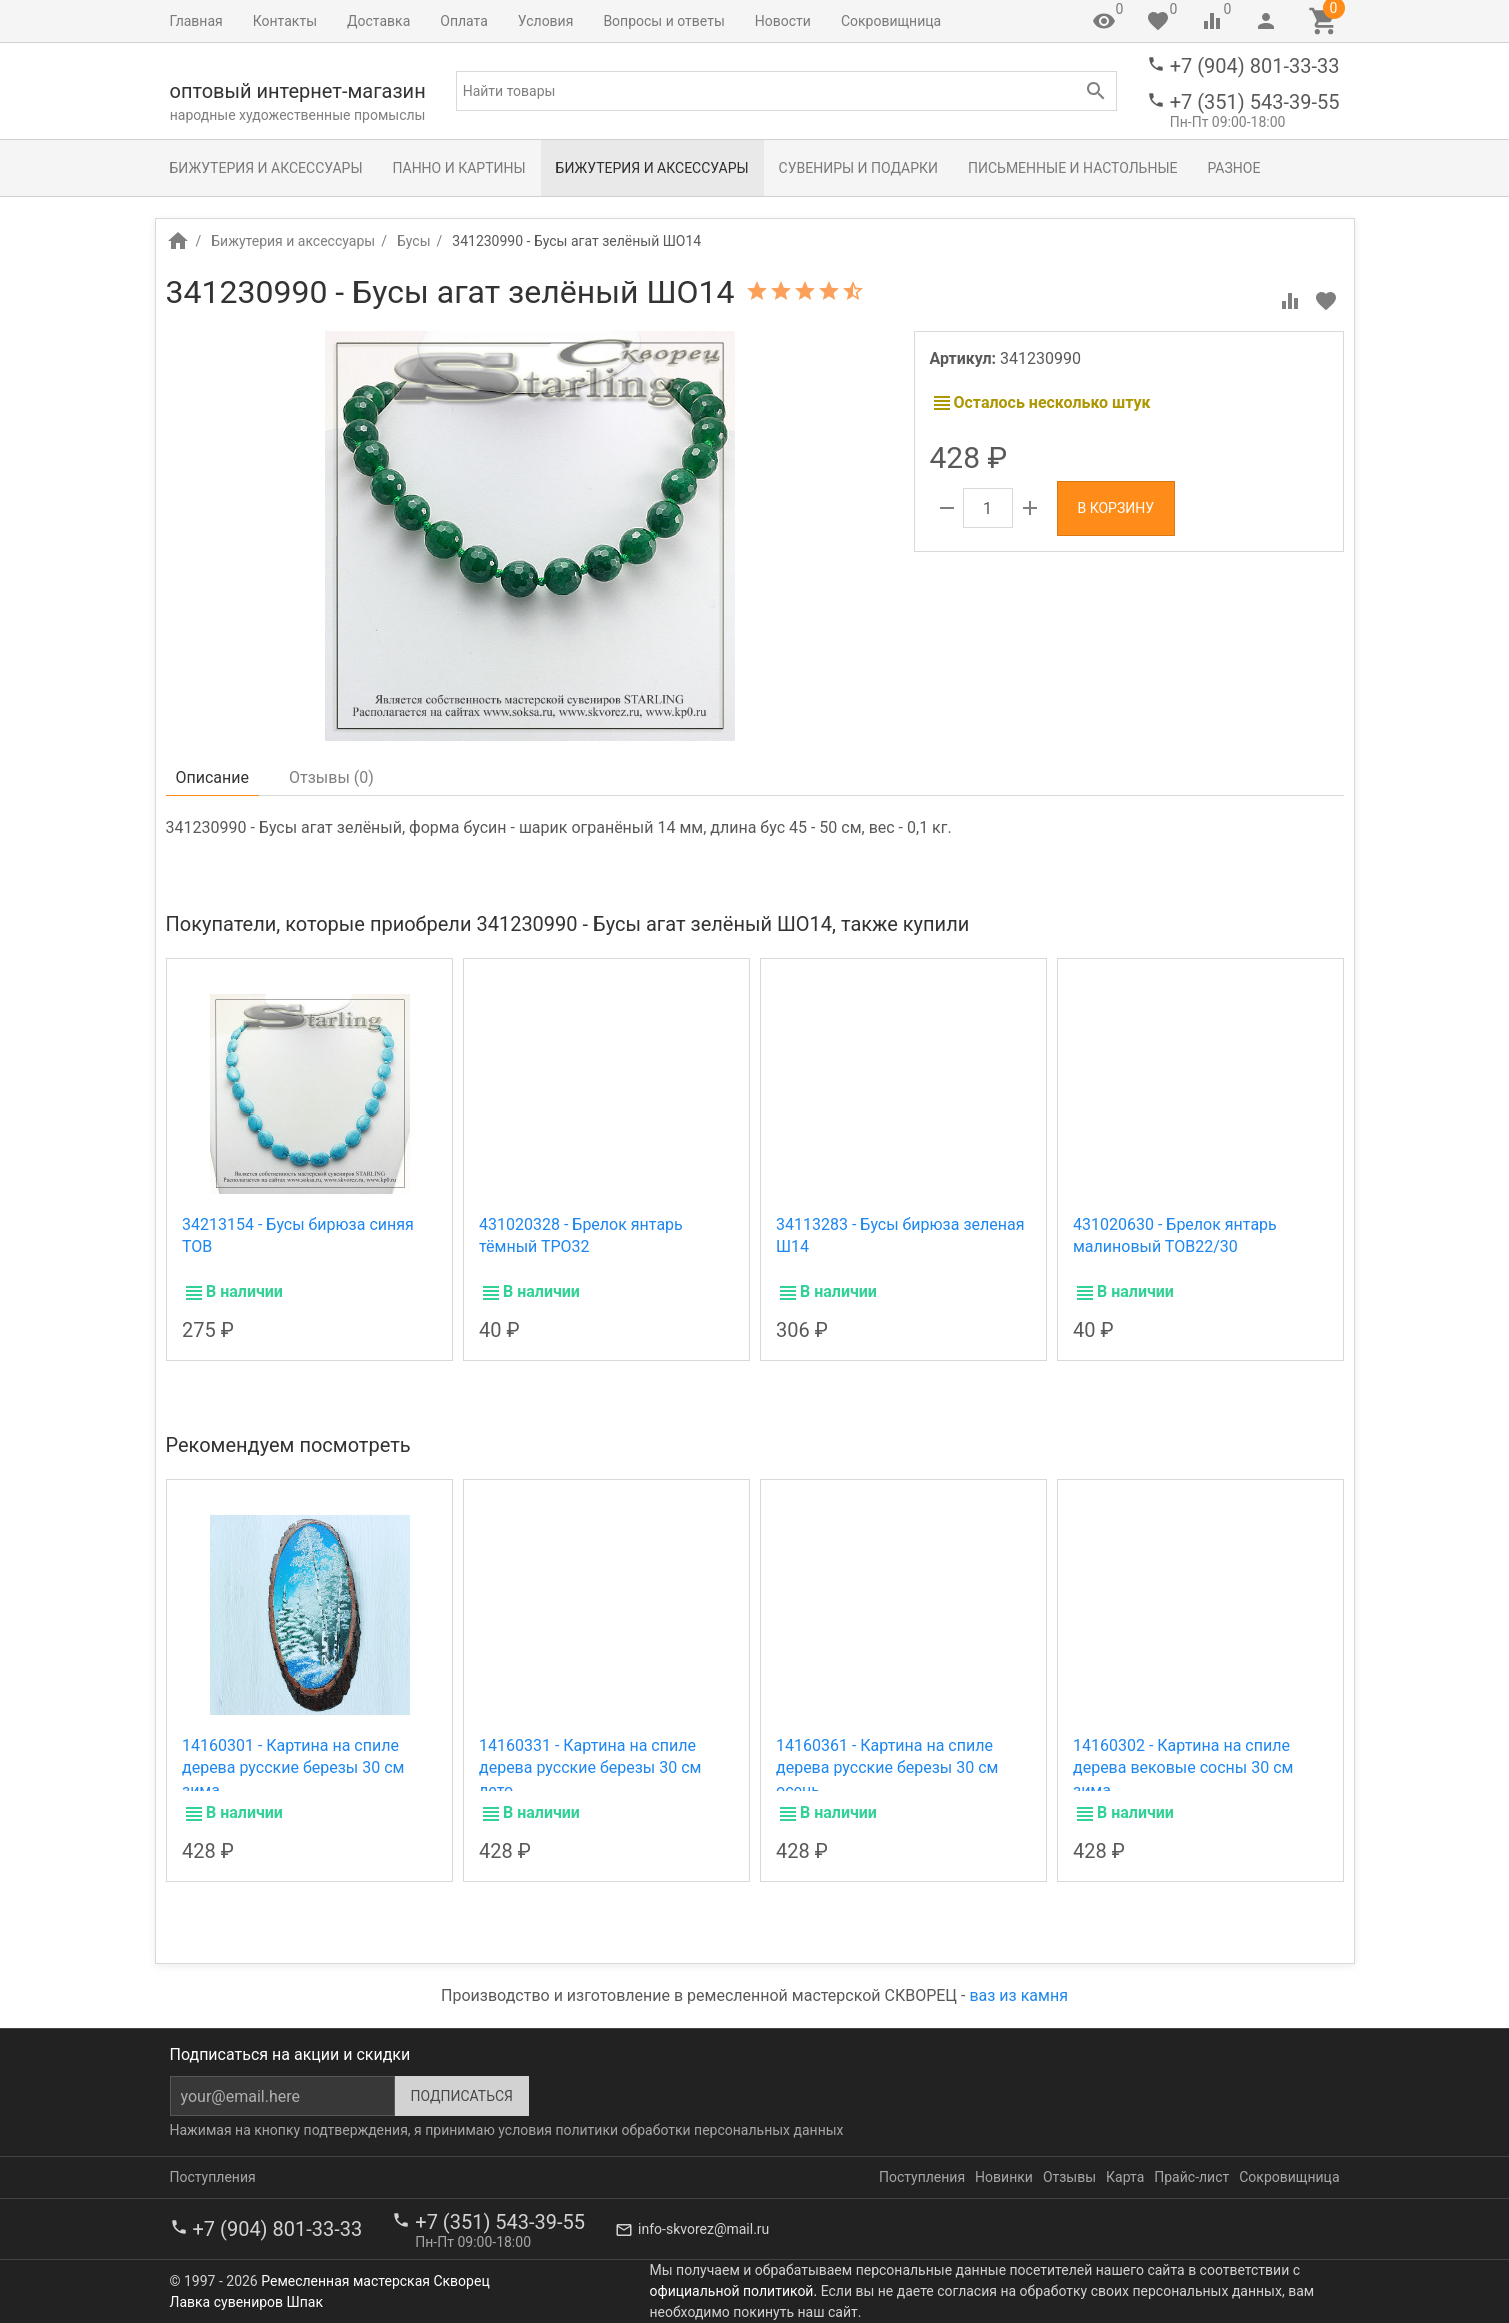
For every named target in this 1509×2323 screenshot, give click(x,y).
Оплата (464, 21)
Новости (783, 21)
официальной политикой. (734, 2291)
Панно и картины (459, 168)
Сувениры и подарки (858, 168)
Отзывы (1069, 2177)
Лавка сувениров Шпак (246, 2302)
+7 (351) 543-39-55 (1255, 102)
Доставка (378, 21)
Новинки (1004, 2177)
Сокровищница (891, 21)
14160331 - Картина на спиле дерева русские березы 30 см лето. (590, 1768)
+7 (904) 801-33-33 (1255, 66)
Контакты (285, 21)
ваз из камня (1018, 1995)
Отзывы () (331, 777)
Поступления (213, 2177)
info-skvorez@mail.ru (703, 2229)
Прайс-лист (1191, 2177)
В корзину (1116, 508)
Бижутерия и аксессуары (266, 168)
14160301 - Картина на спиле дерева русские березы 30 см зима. (293, 1768)
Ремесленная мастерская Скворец (375, 2281)
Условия (546, 21)
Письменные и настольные (1072, 168)
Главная (196, 21)
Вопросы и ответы (663, 21)
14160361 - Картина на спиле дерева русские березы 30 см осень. (887, 1768)
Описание (213, 777)
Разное (1233, 168)
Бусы (414, 241)
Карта (1125, 2177)
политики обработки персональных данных (699, 2130)
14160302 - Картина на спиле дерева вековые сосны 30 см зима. (1183, 1768)
